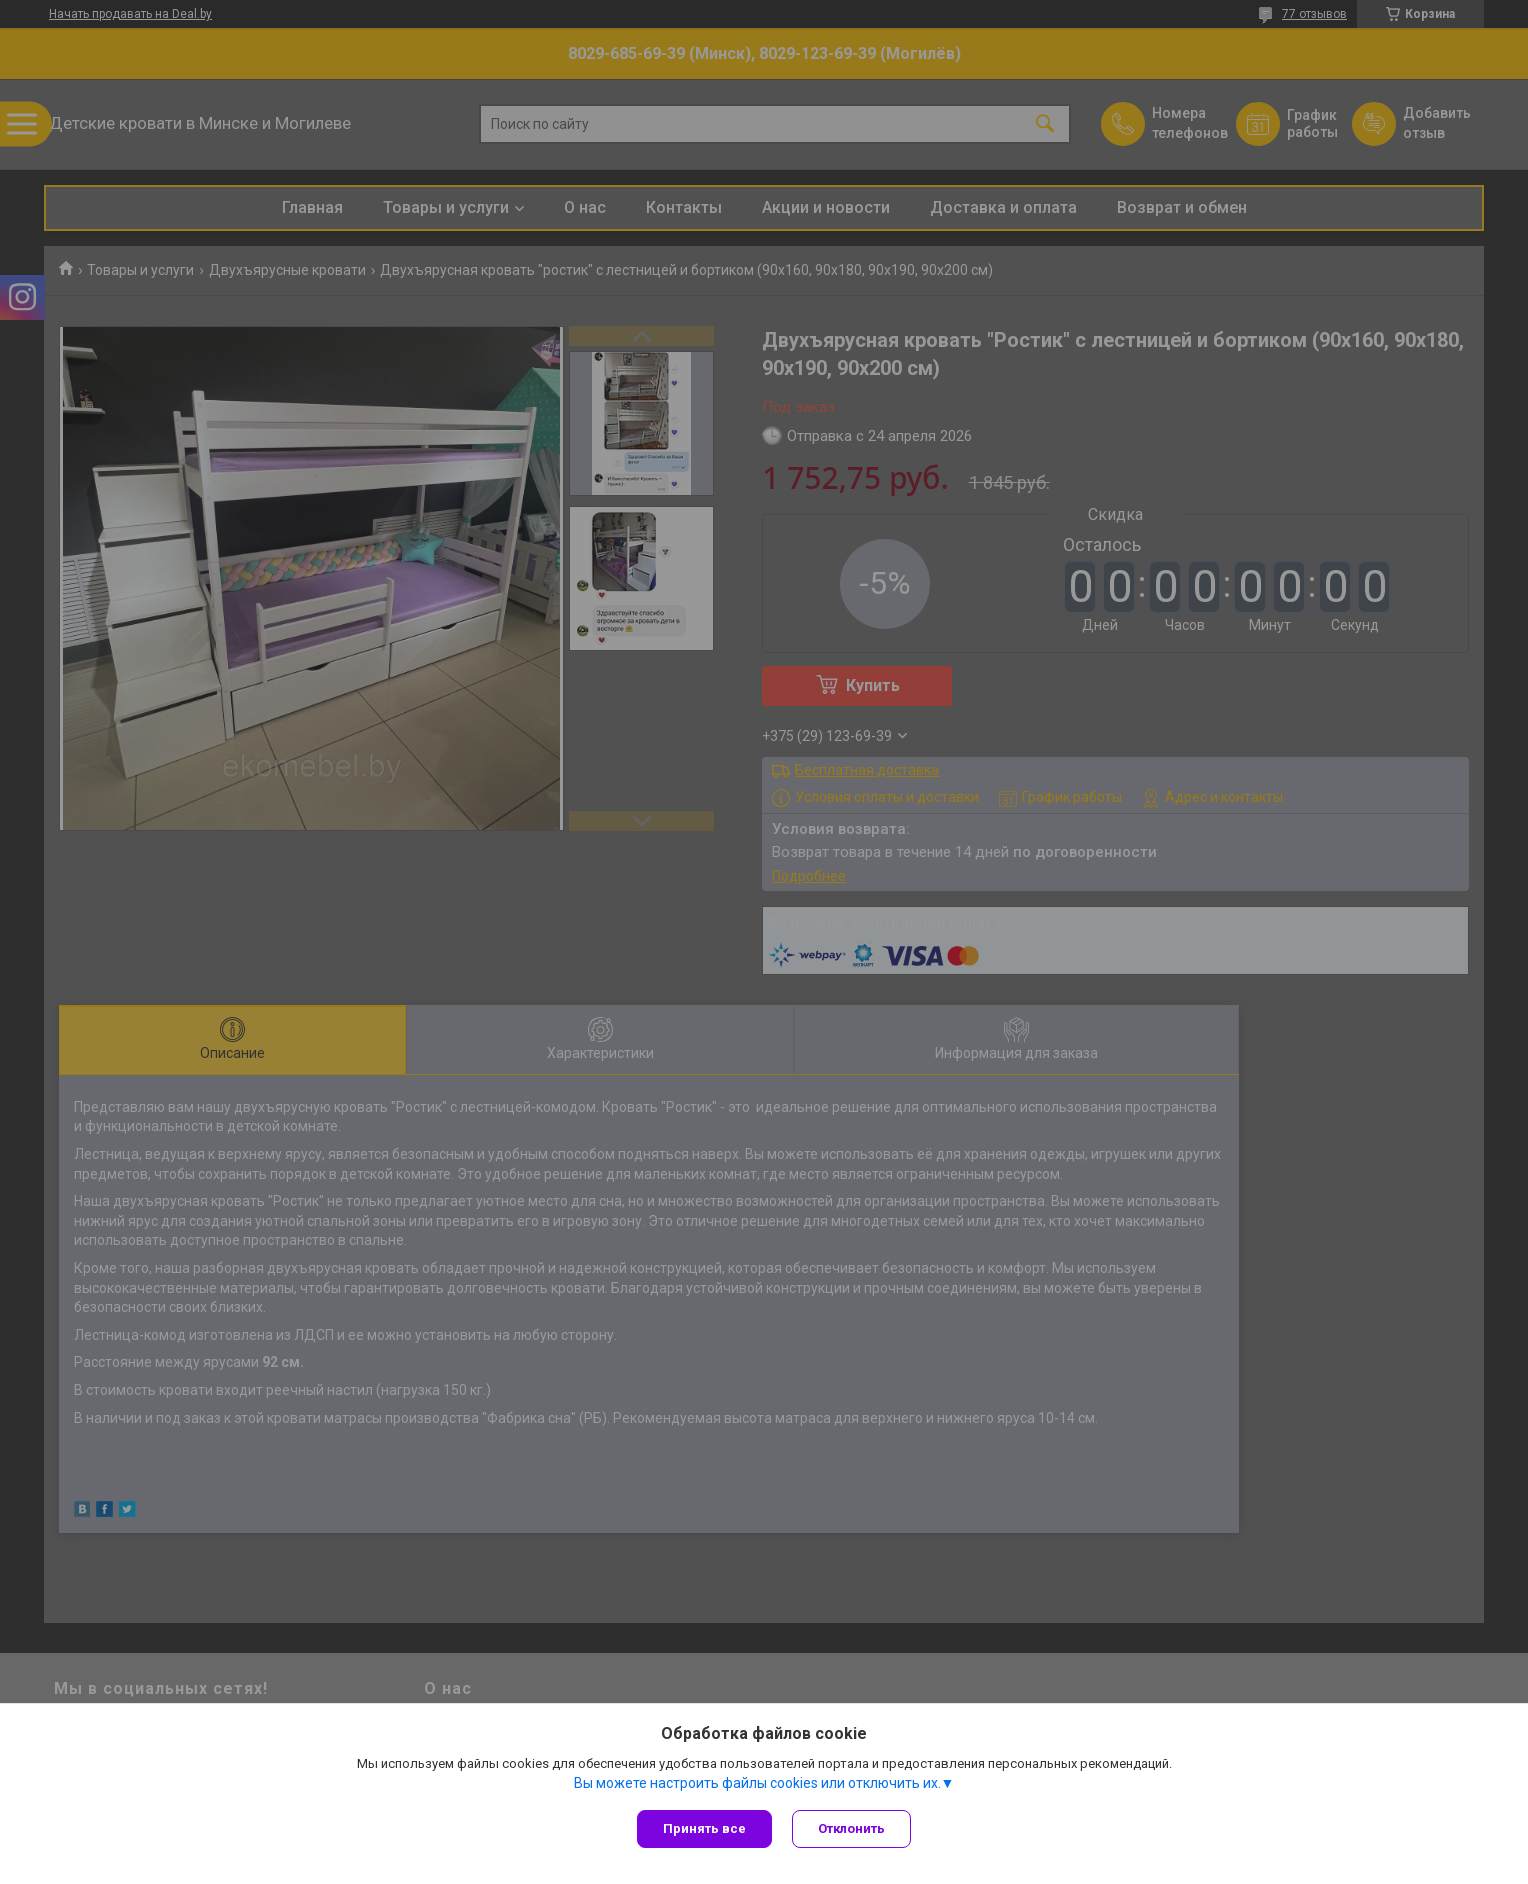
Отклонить (851, 1828)
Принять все (704, 1828)
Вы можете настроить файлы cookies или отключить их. (757, 1783)
